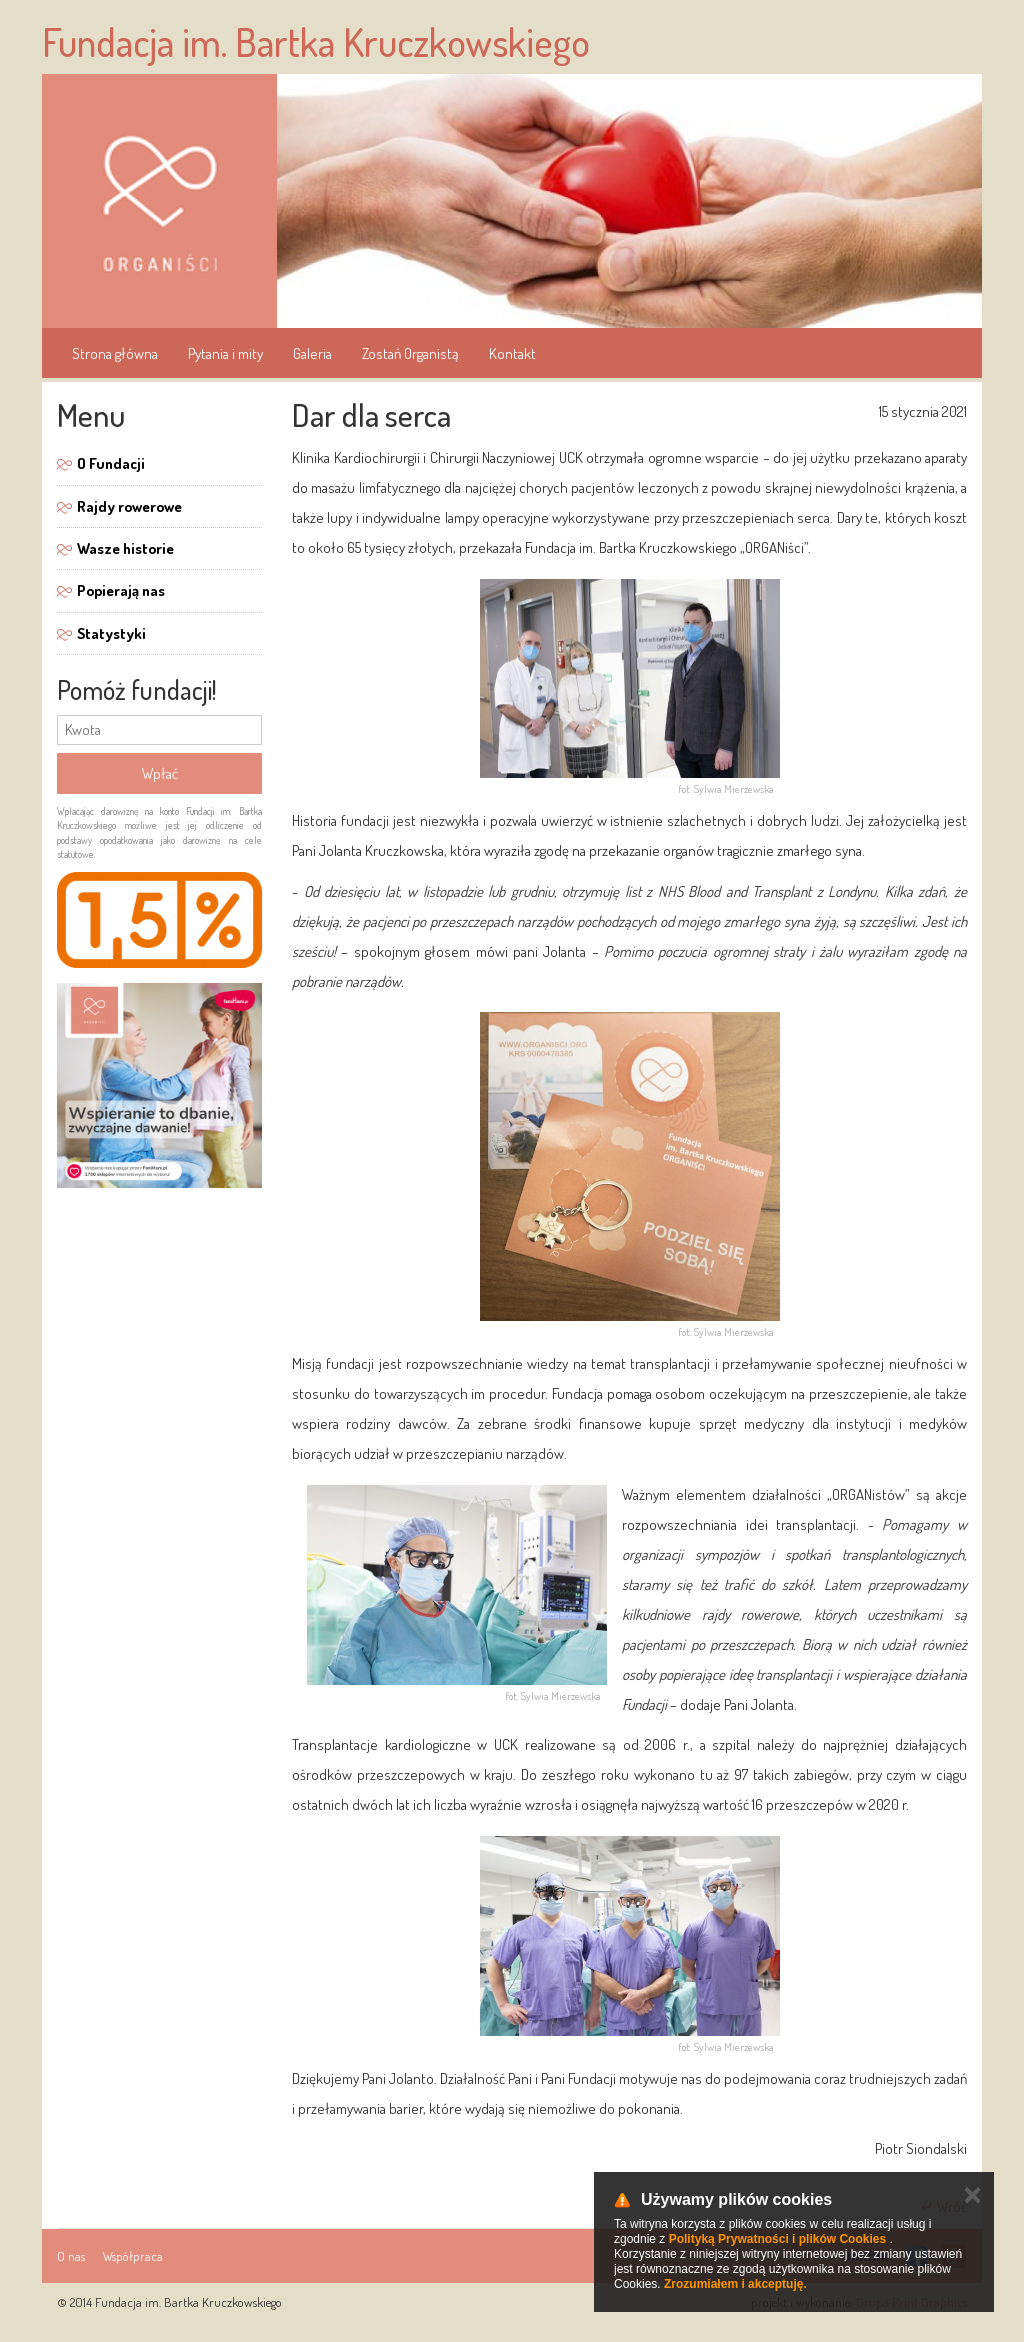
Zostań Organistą (410, 353)
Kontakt (512, 353)
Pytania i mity (225, 353)
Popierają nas (121, 590)
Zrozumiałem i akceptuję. (735, 2284)
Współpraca (133, 2256)
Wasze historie (125, 548)
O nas (71, 2256)
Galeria (312, 353)
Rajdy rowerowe (129, 506)
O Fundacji (111, 463)
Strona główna (115, 353)
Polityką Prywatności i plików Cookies (777, 2239)
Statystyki (111, 633)
